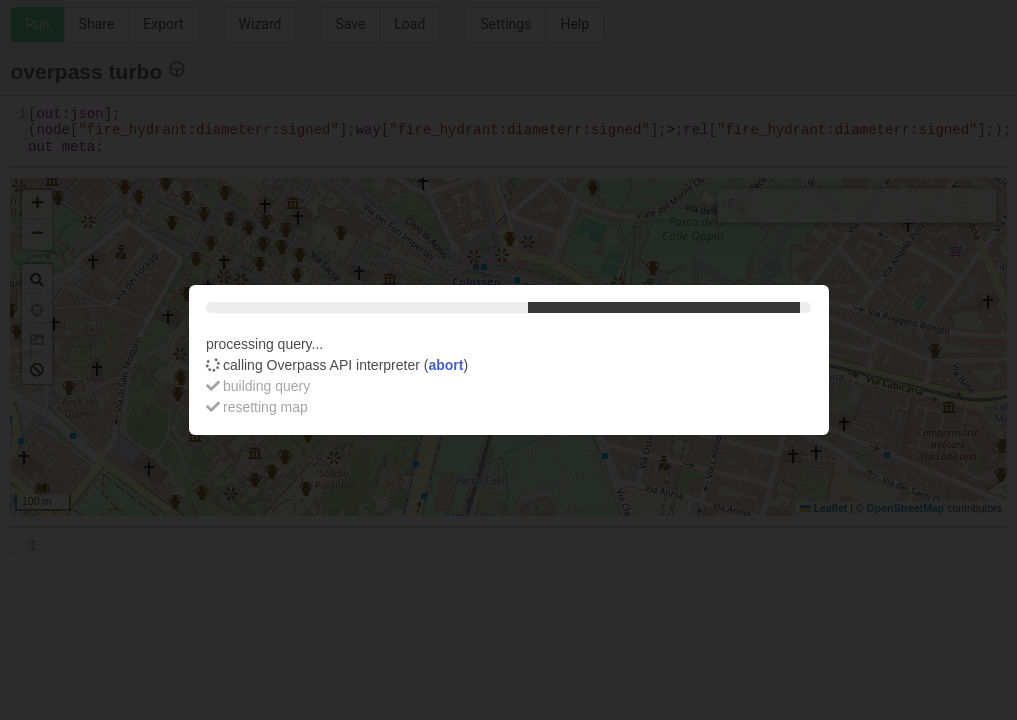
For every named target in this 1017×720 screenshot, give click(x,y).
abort (445, 365)
